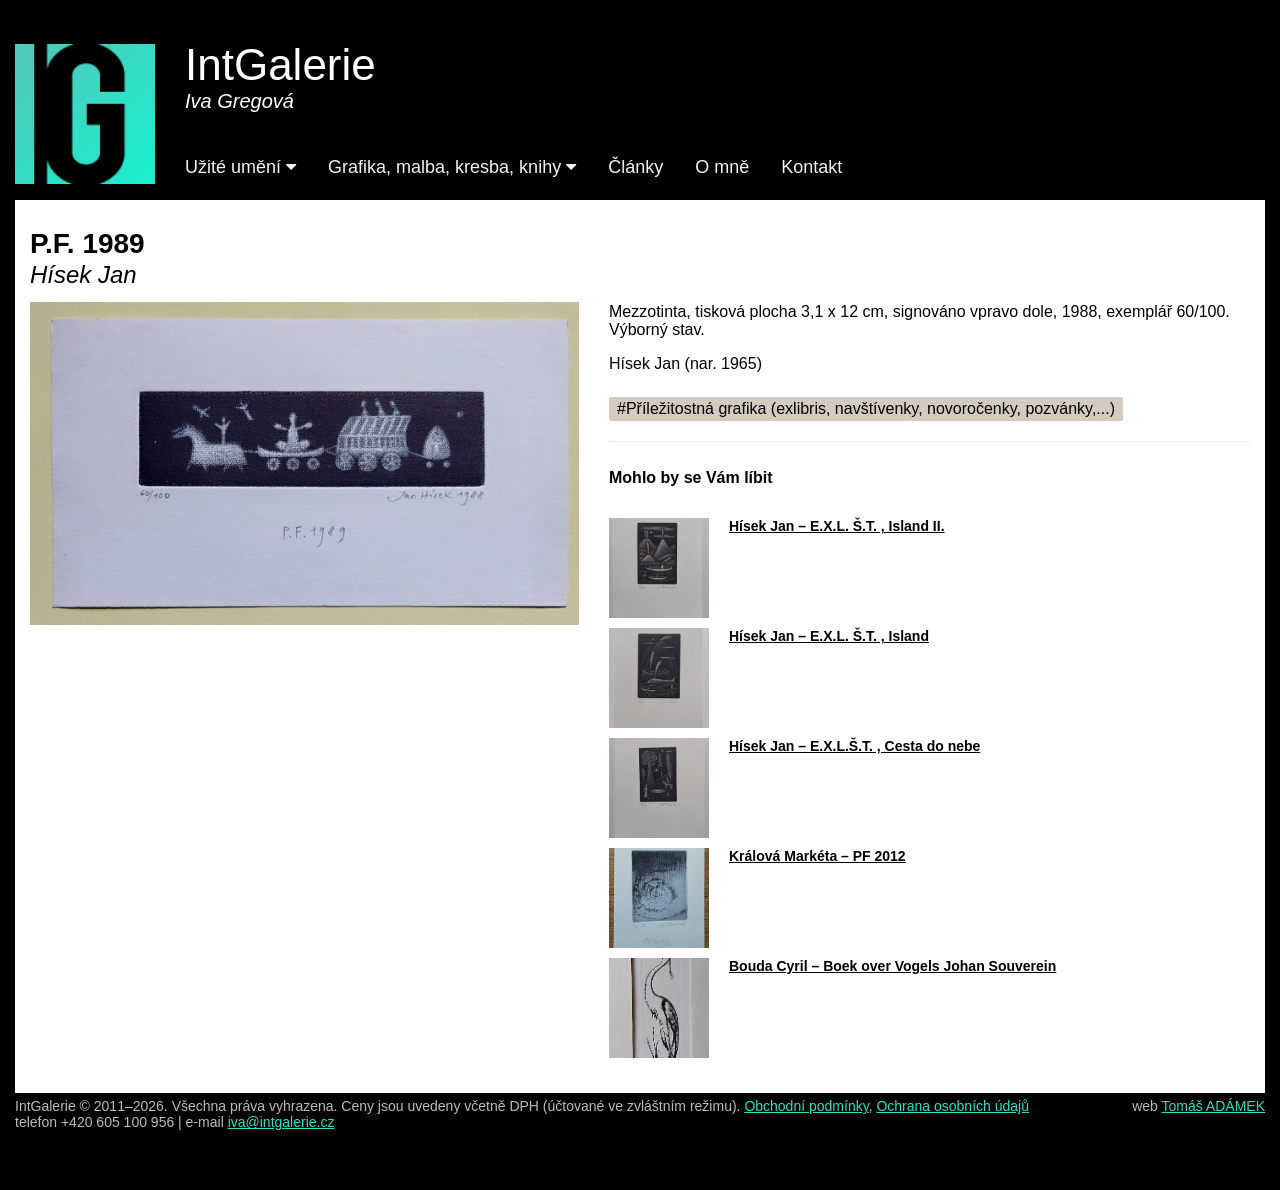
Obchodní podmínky (806, 1106)
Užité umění (240, 167)
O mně (722, 167)
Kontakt (811, 167)
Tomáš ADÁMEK (1213, 1106)
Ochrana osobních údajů (952, 1106)
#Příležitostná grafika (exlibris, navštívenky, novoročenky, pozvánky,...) (866, 408)
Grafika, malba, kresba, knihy (452, 167)
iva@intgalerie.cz (281, 1122)
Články (635, 167)
